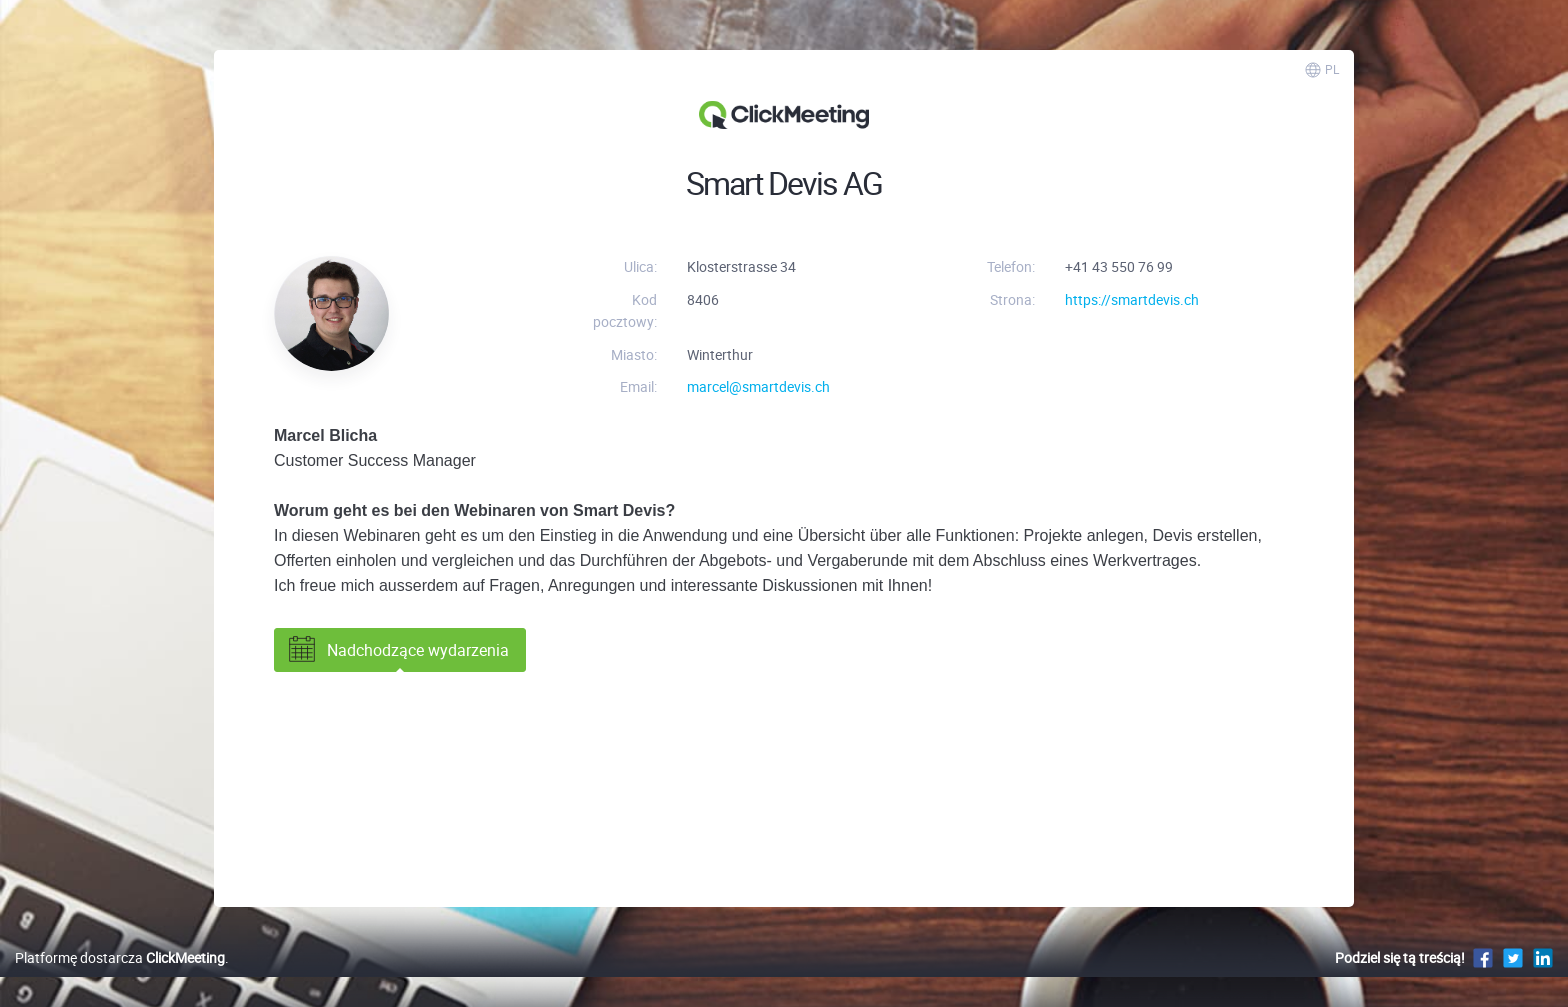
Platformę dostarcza (120, 957)
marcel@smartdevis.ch (758, 386)
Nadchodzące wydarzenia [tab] (397, 650)
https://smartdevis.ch (1132, 299)
